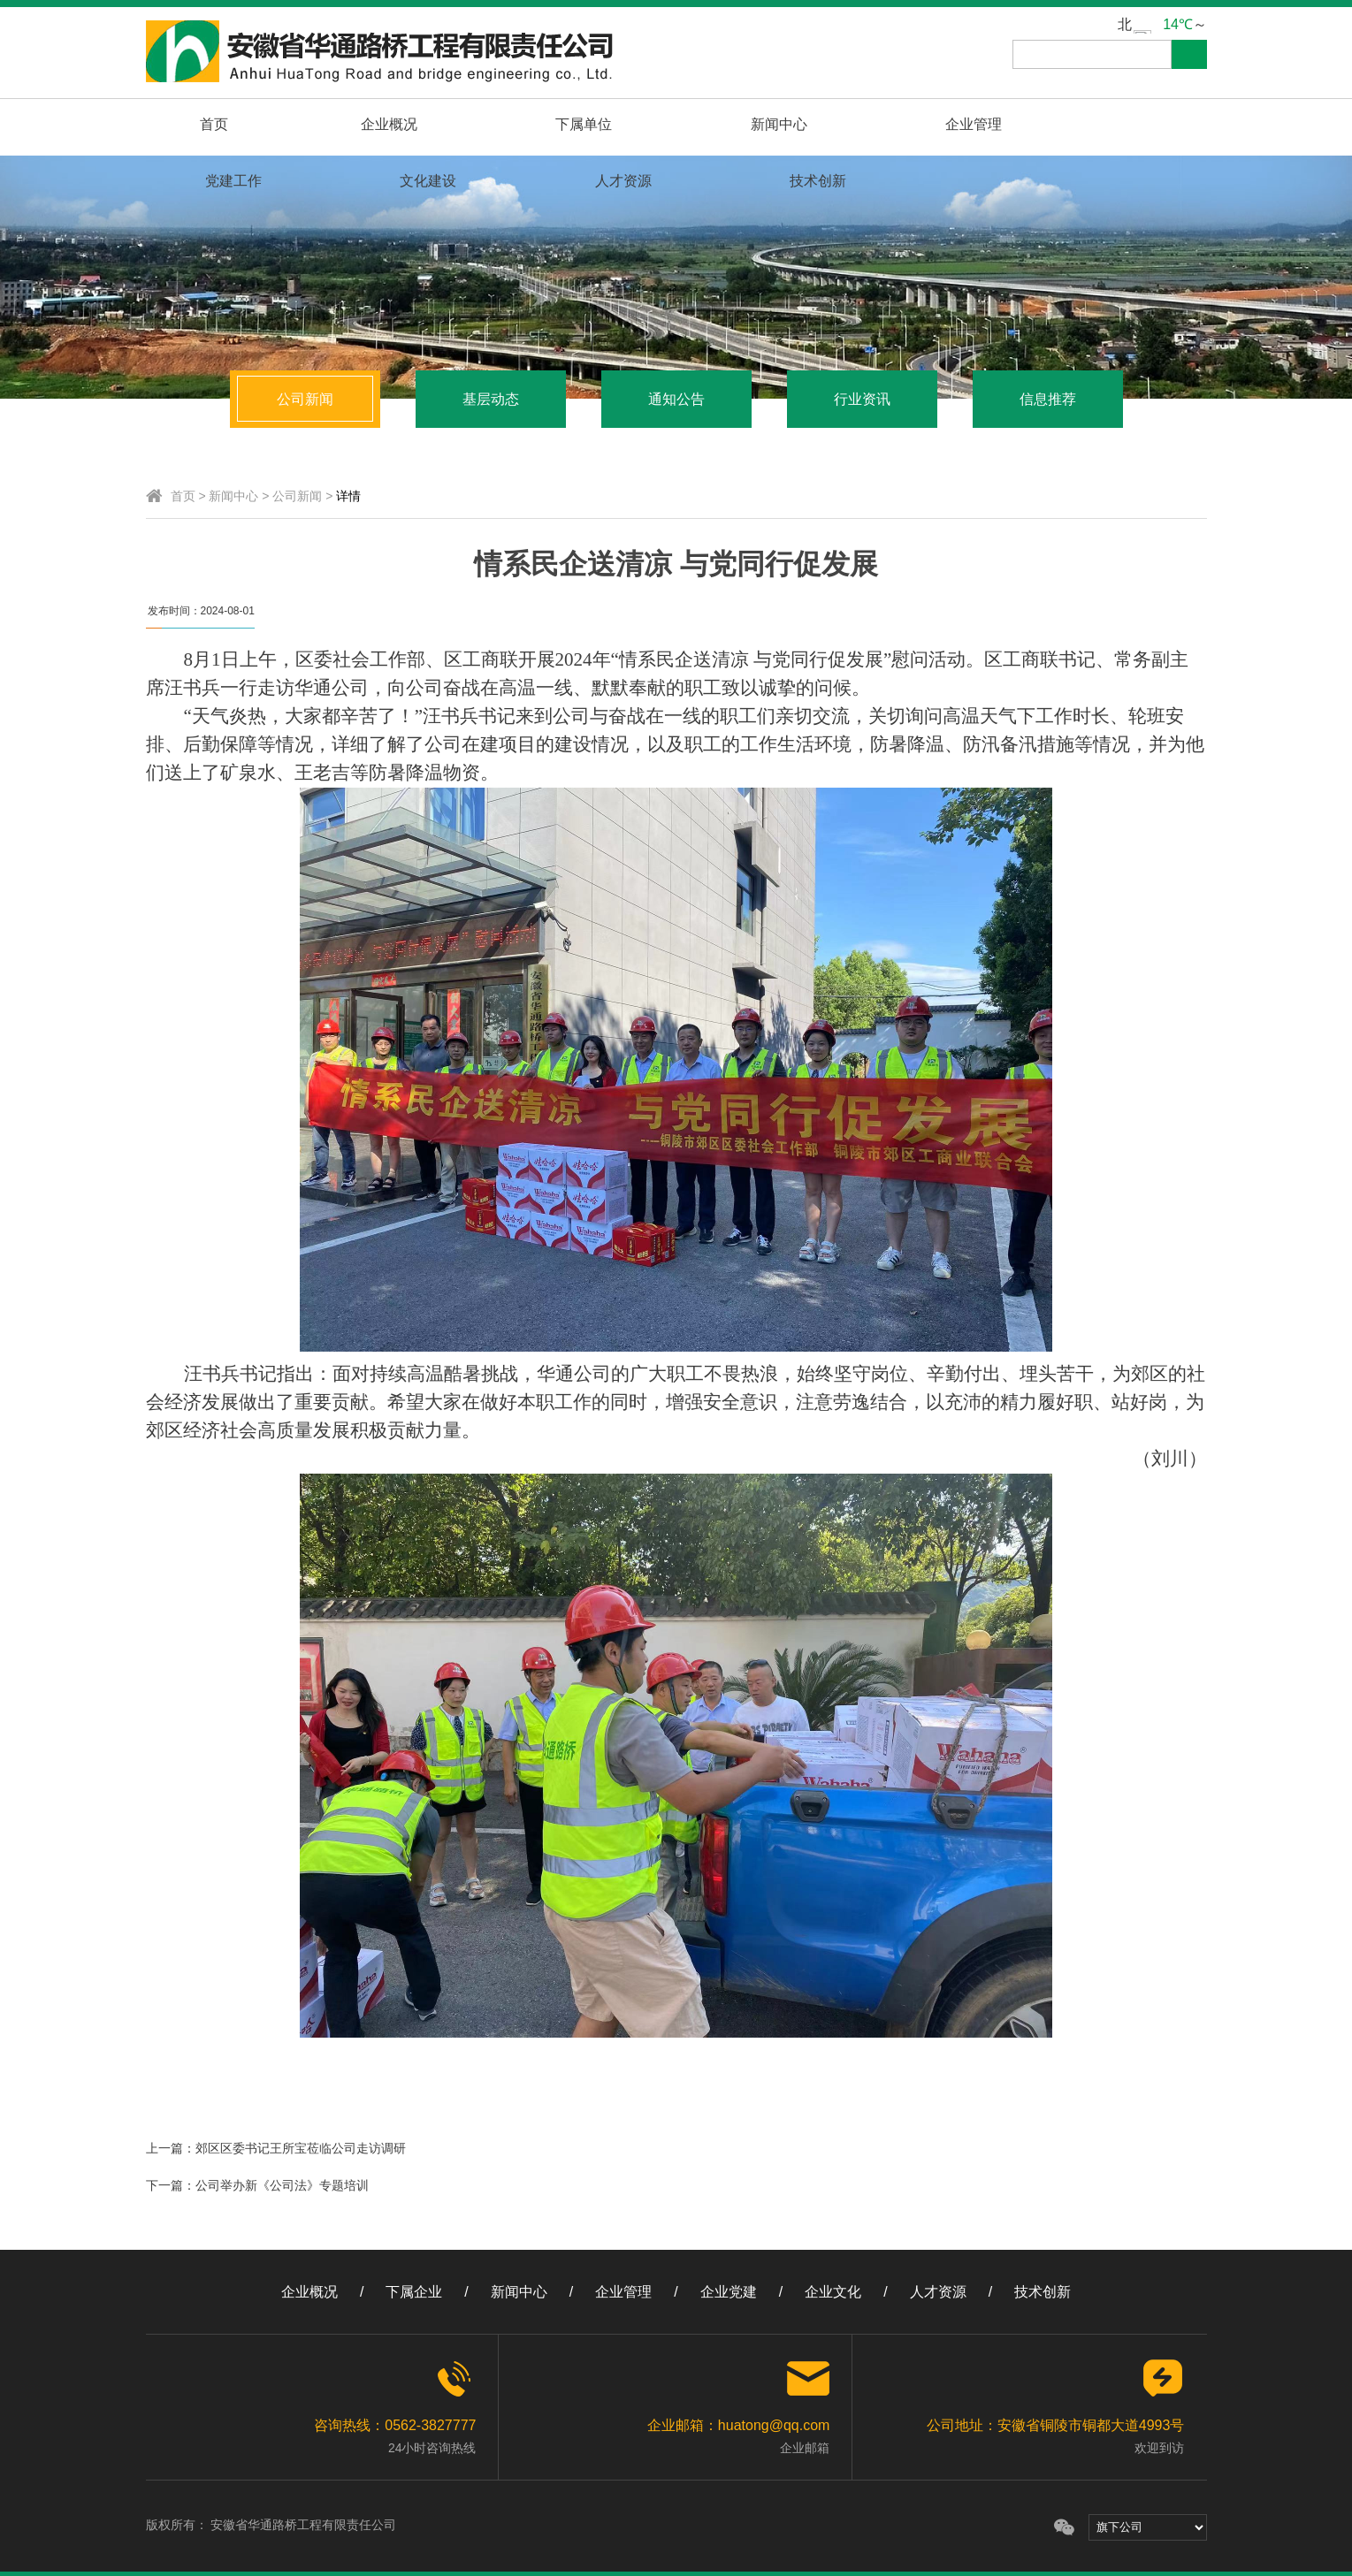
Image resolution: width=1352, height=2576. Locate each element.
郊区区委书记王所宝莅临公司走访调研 (300, 2148)
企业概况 (280, 124)
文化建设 (903, 124)
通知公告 (676, 399)
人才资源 (1028, 124)
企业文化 (833, 2291)
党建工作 (779, 124)
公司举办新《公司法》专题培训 (282, 2185)
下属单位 (405, 124)
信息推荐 (1048, 399)
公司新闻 (305, 399)
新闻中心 (529, 124)
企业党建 (728, 2291)
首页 (177, 124)
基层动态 (490, 399)
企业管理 (654, 124)
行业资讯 (862, 399)
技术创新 (1153, 124)
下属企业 (414, 2291)
